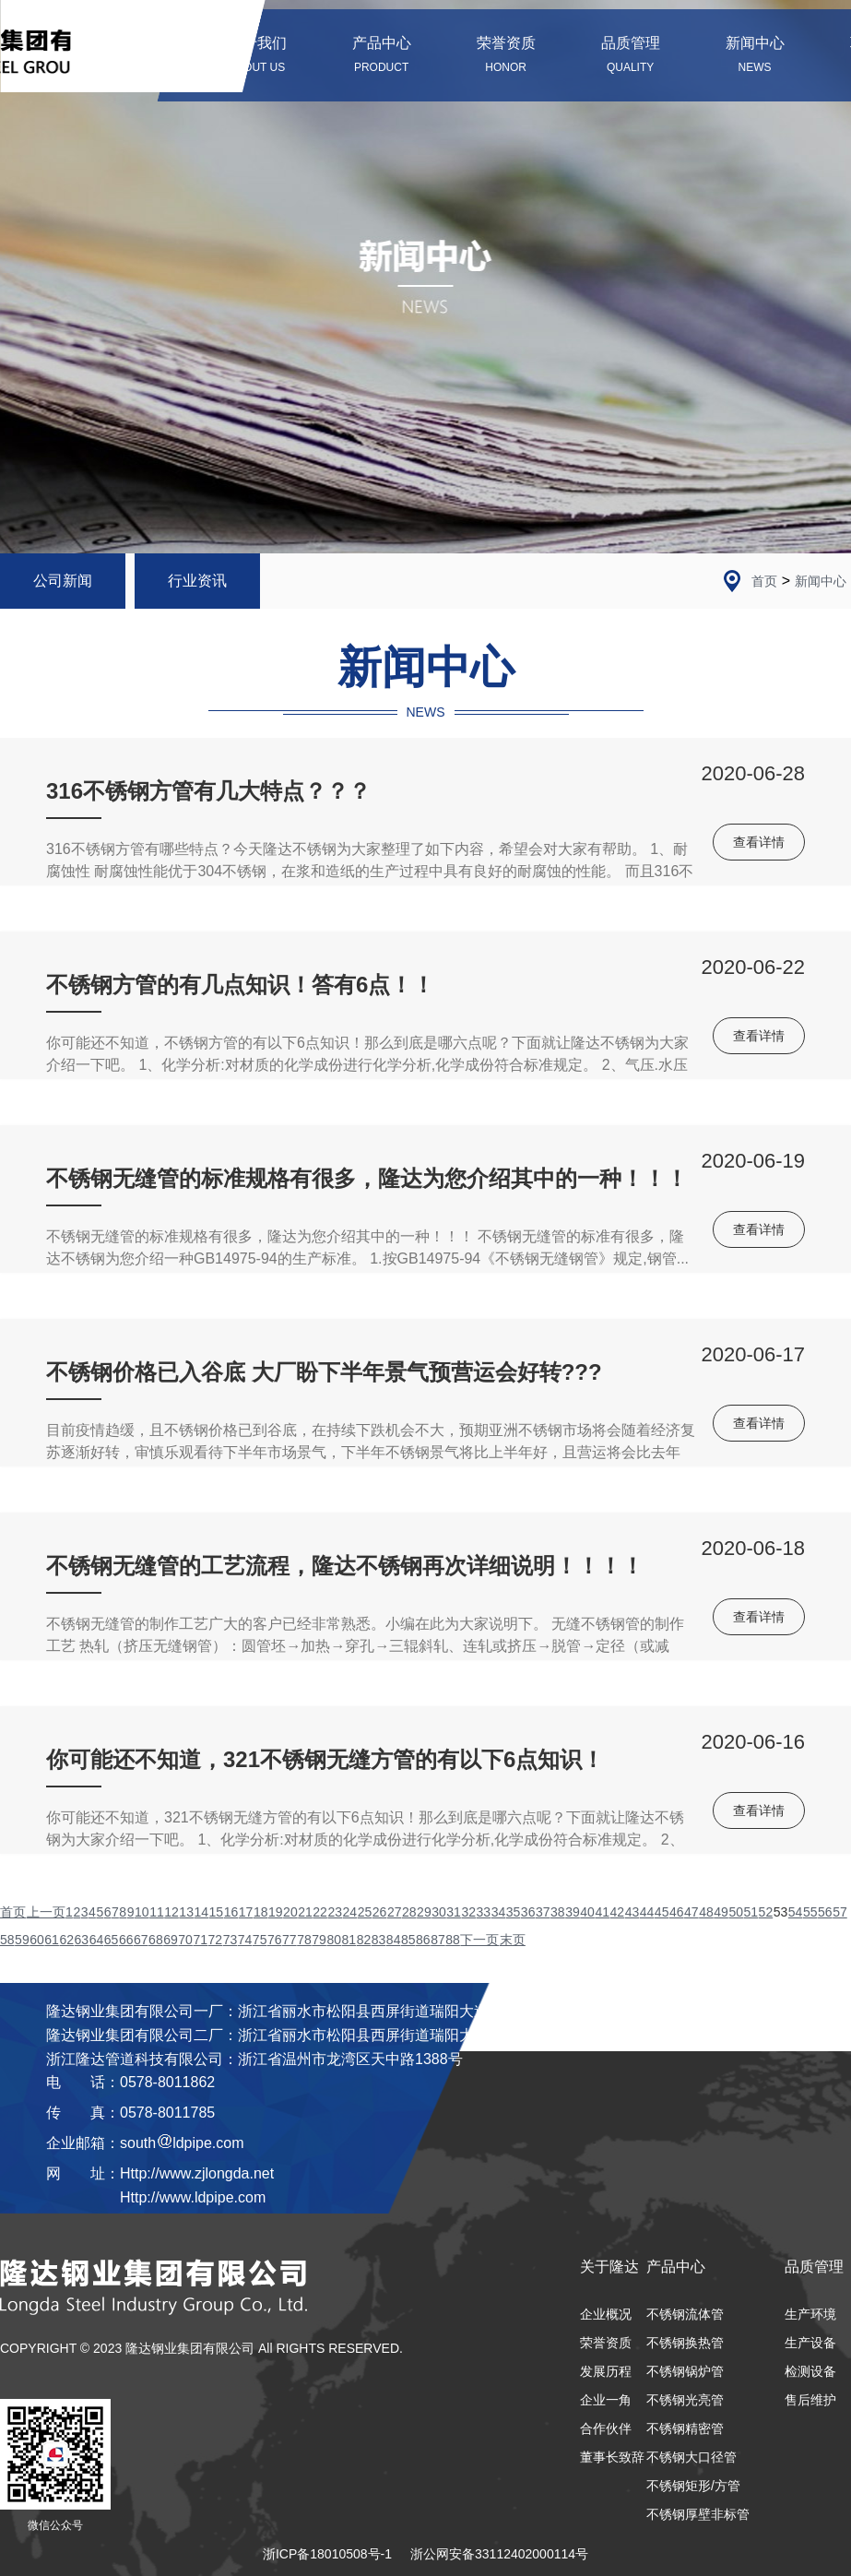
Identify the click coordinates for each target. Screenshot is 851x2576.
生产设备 (810, 2342)
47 (691, 1912)
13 (186, 1912)
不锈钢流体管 (685, 2314)
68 (155, 1939)
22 (320, 1912)
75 (260, 1939)
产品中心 (675, 2266)
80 (333, 1939)
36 (528, 1912)
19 (275, 1912)
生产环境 (810, 2314)
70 (185, 1939)
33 (484, 1912)
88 (452, 1939)
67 (141, 1939)
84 (393, 1939)
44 (647, 1912)
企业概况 (606, 2314)
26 (379, 1912)
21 (305, 1912)
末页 (513, 1939)
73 (230, 1939)
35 (513, 1912)
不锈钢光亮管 (685, 2399)
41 (602, 1912)
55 (810, 1912)
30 (438, 1912)
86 (423, 1939)
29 (424, 1912)
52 (766, 1912)
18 (261, 1912)
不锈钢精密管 (685, 2428)
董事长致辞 (612, 2457)
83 (379, 1939)
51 (751, 1912)
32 (468, 1912)
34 (498, 1912)
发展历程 (606, 2371)
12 (171, 1912)
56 (825, 1912)
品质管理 (814, 2266)
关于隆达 (609, 2266)
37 (543, 1912)
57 (840, 1912)
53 (781, 1912)
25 (365, 1912)
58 (7, 1939)
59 (22, 1939)
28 (409, 1912)
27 (394, 1912)
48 (706, 1912)
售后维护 (810, 2399)
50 (735, 1912)
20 (290, 1912)
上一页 (46, 1912)
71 (200, 1939)
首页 (764, 581)
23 (334, 1912)
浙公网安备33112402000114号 (499, 2553)
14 (201, 1912)
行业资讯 (197, 580)
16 (231, 1912)
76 (274, 1939)
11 (156, 1912)
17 (246, 1912)
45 (662, 1912)
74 (245, 1939)
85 (408, 1939)
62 (66, 1939)
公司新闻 (62, 580)
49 (721, 1912)
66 (126, 1939)
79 (319, 1939)
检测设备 (810, 2371)
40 (587, 1912)
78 (304, 1939)
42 (617, 1912)
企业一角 (606, 2399)
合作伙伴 (606, 2428)
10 (142, 1912)
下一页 (479, 1939)
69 (170, 1939)
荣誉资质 (606, 2342)
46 (676, 1912)
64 (96, 1939)
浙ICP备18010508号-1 (327, 2553)
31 (453, 1912)
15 (216, 1912)
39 (572, 1912)
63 (82, 1939)
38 (557, 1912)
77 (289, 1939)
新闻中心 (820, 581)
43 (632, 1912)
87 (438, 1939)
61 (51, 1939)
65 (111, 1939)
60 (37, 1939)
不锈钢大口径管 (691, 2457)
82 (364, 1939)
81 (349, 1939)
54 (795, 1912)
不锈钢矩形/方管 (693, 2485)
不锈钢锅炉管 (685, 2371)
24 (350, 1912)
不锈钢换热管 (685, 2342)
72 (215, 1939)
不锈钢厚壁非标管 (698, 2514)
